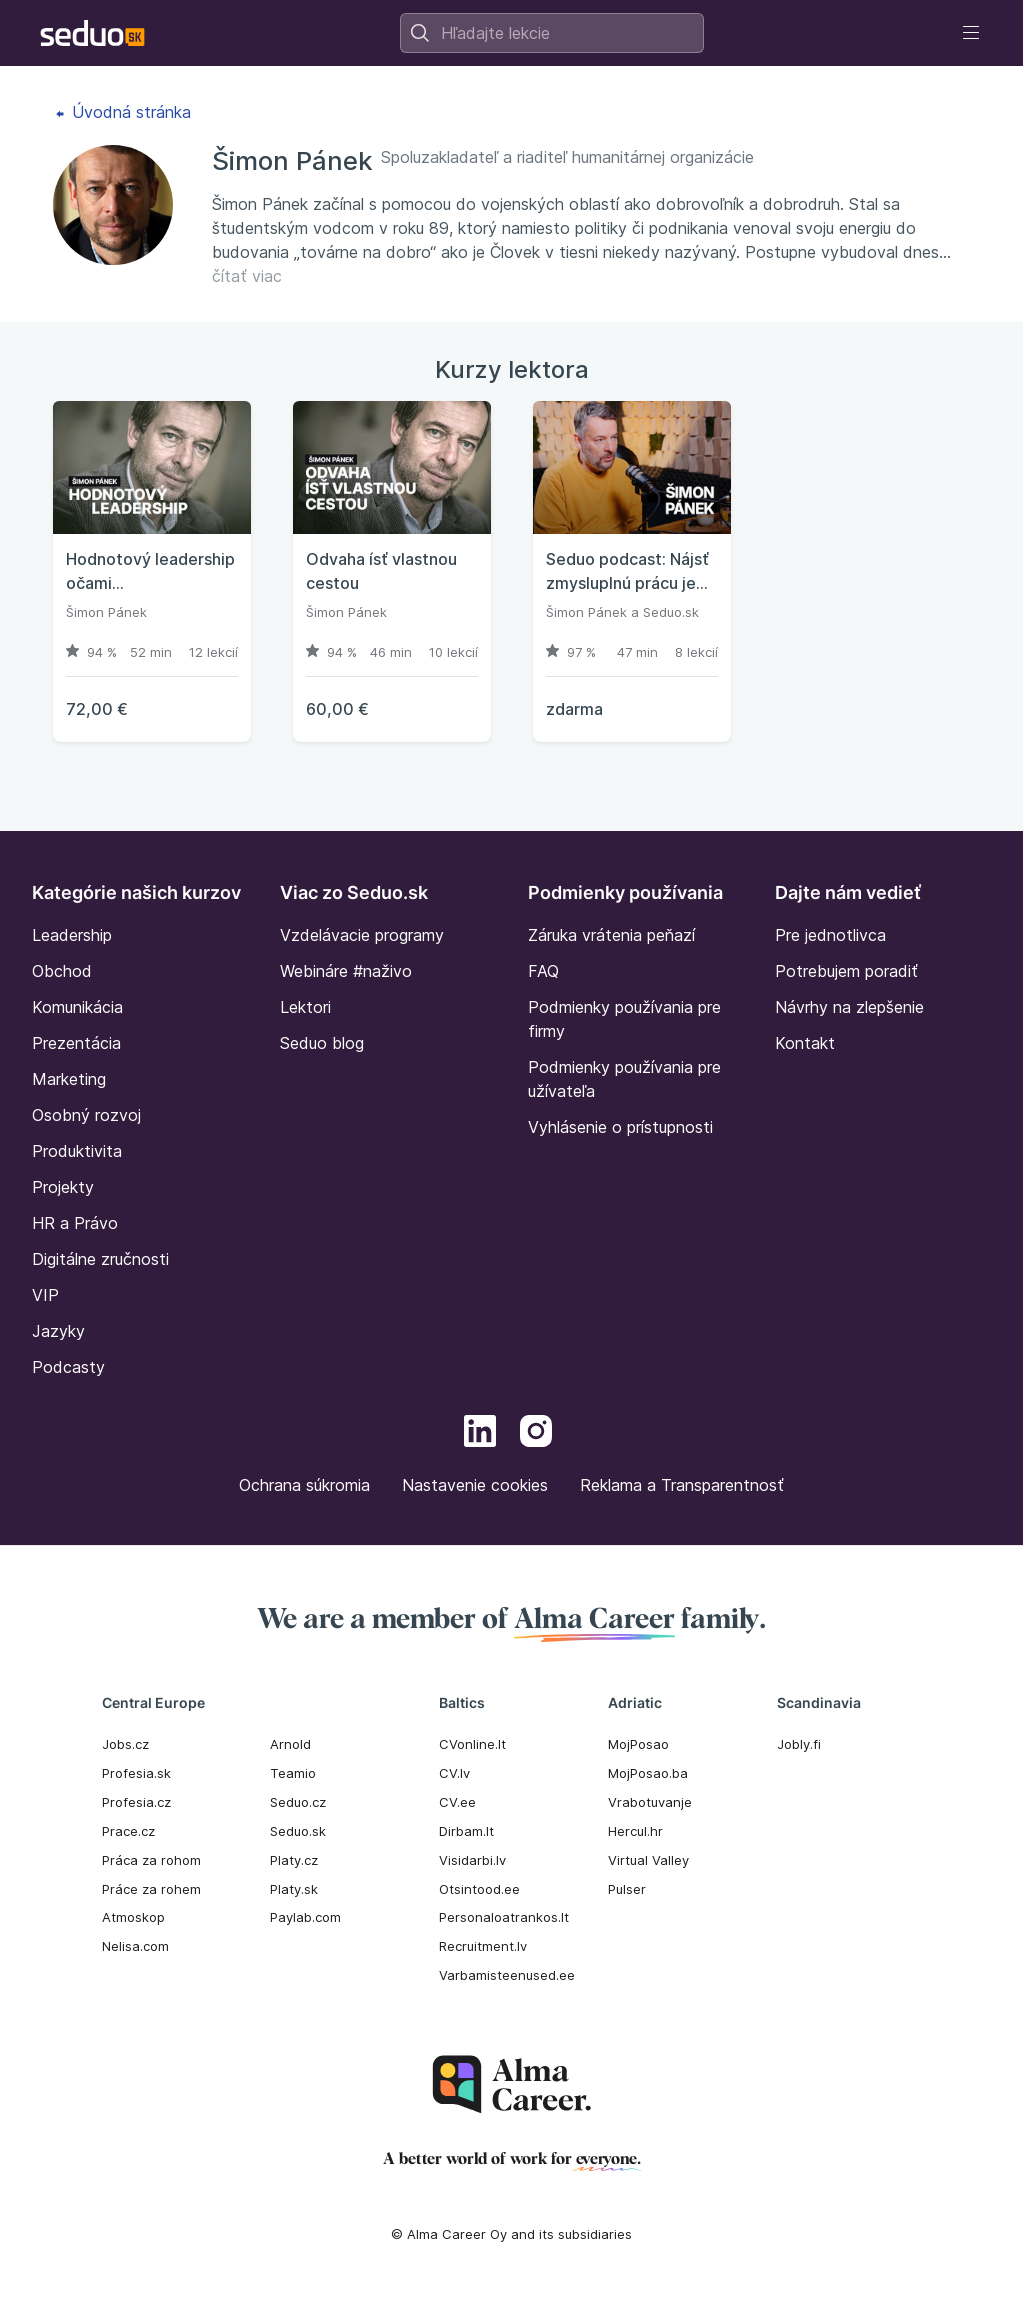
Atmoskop (133, 1917)
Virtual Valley (648, 1860)
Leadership (72, 935)
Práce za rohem (151, 1889)
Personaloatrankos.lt (504, 1917)
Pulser (627, 1889)
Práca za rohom (151, 1860)
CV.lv (454, 1773)
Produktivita (77, 1151)
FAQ (543, 971)
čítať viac (247, 276)
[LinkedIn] (480, 1434)
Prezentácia (76, 1043)
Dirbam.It (466, 1831)
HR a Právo (75, 1223)
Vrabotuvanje (650, 1802)
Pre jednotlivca (830, 935)
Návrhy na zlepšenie (849, 1007)
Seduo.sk (671, 612)
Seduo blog (322, 1043)
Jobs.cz (125, 1744)
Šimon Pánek (106, 612)
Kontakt (805, 1043)
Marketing (69, 1079)
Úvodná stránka (123, 112)
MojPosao (638, 1744)
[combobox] (552, 33)
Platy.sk (294, 1889)
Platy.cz (294, 1860)
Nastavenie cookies (475, 1485)
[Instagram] (536, 1434)
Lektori (305, 1007)
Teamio (293, 1773)
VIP (45, 1295)
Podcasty (68, 1367)
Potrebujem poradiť (846, 971)
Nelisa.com (135, 1946)
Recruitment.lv (483, 1946)
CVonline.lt (472, 1744)
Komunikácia (77, 1007)
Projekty (63, 1187)
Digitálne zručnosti (100, 1259)
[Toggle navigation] (971, 33)
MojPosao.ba (648, 1773)
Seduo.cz (298, 1802)
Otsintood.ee (479, 1889)
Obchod (62, 971)
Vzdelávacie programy (362, 935)
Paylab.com (305, 1917)
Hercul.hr (635, 1831)
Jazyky (58, 1331)
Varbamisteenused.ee (507, 1975)
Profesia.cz (136, 1802)
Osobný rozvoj (86, 1115)
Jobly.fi (799, 1744)
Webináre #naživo (346, 971)
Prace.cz (128, 1831)
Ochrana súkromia (304, 1485)
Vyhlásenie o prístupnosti (620, 1127)
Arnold (290, 1744)
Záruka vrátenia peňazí (611, 935)
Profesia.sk (136, 1773)
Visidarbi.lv (472, 1860)
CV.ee (457, 1802)
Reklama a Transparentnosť (682, 1485)
